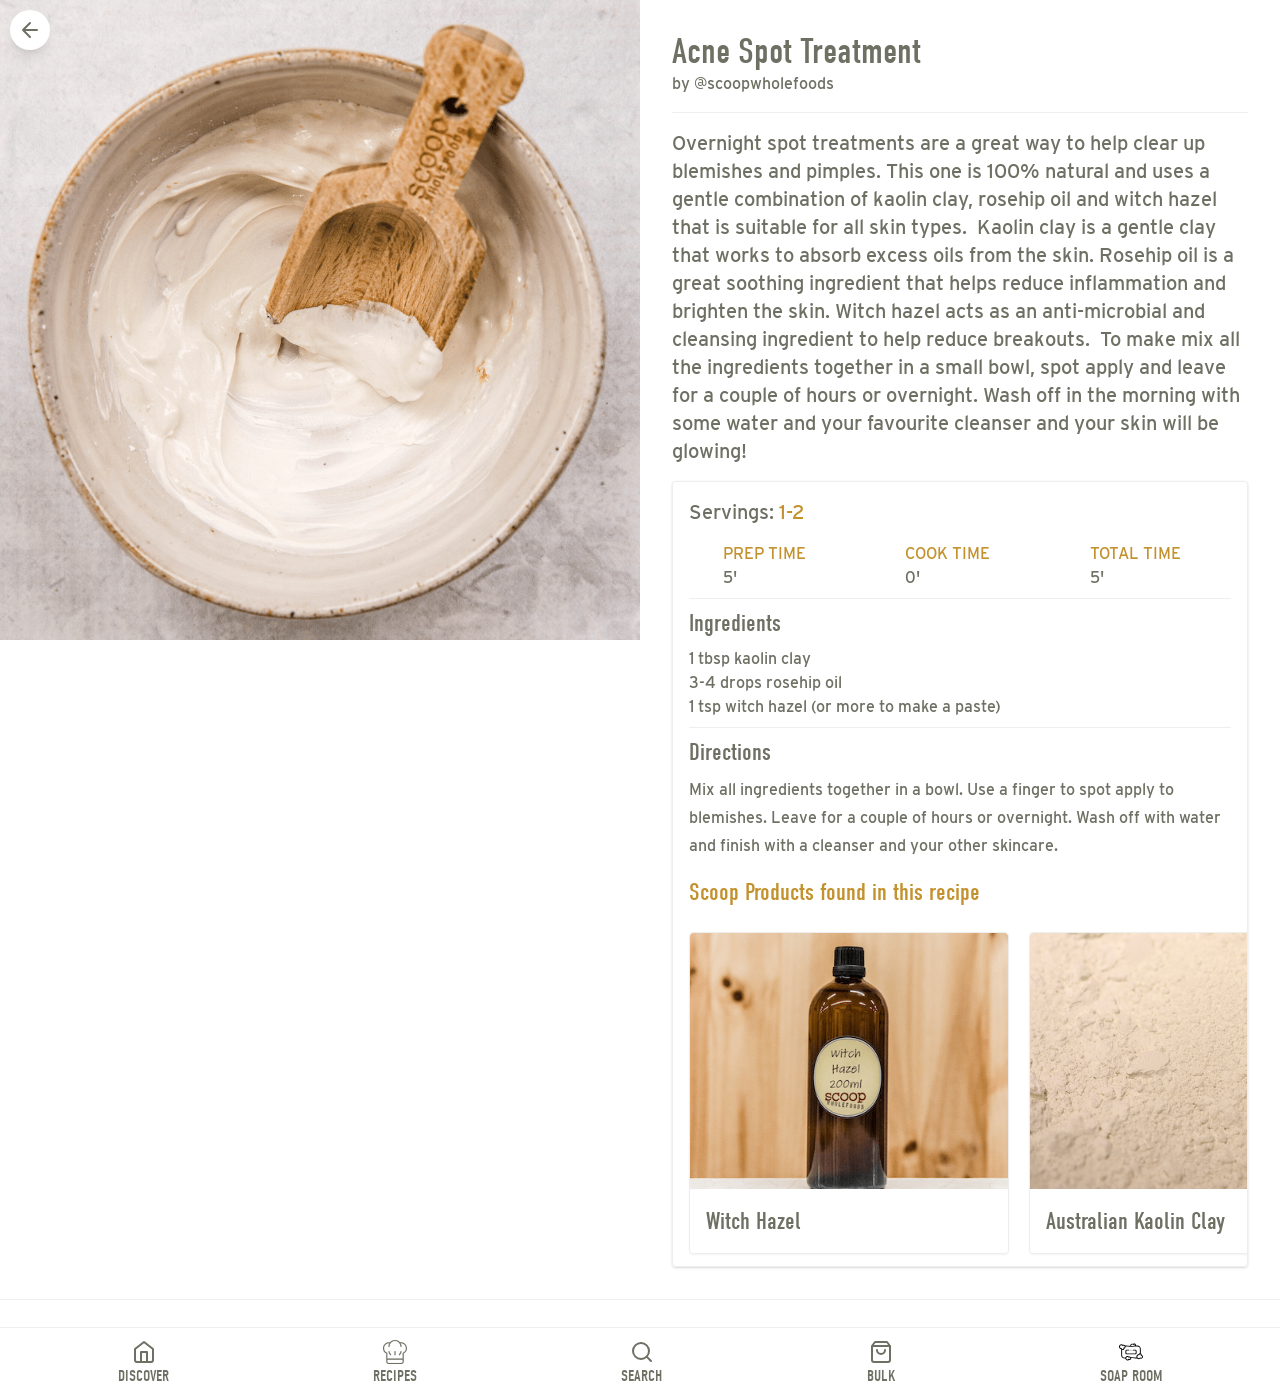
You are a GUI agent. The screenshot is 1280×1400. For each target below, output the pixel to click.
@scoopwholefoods (764, 83)
